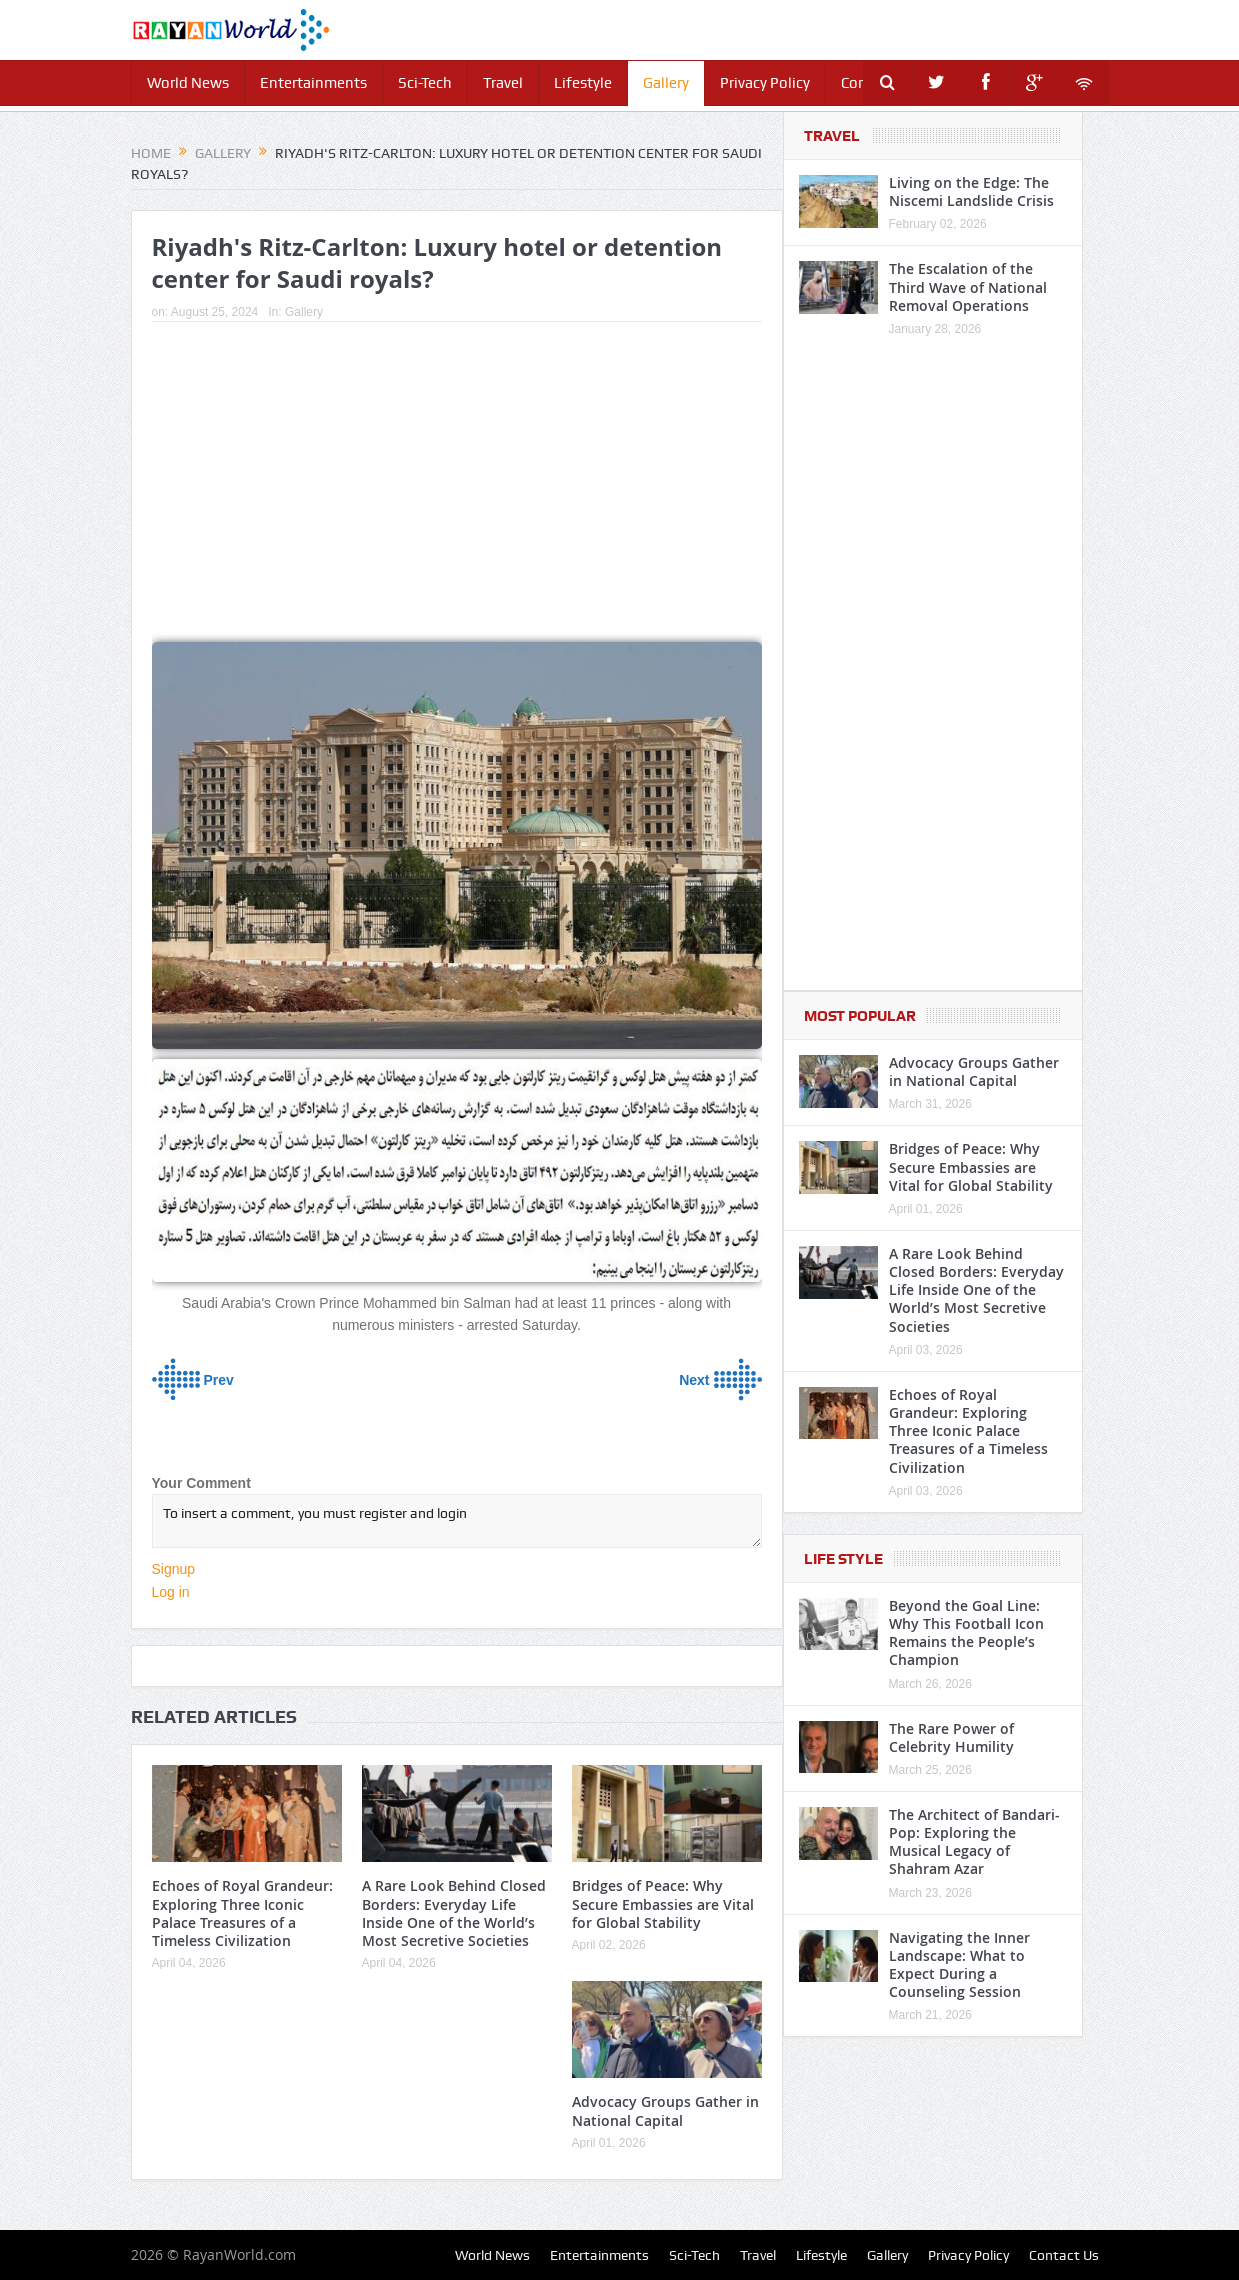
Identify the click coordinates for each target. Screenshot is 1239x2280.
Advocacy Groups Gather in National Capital (665, 2110)
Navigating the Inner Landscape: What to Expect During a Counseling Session (959, 1965)
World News (188, 83)
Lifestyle (583, 83)
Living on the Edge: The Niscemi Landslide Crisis (971, 191)
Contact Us (1064, 2255)
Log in (171, 1592)
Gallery (666, 83)
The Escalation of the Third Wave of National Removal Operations (968, 286)
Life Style (843, 1559)
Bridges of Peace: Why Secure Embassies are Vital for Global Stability (663, 1903)
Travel (503, 83)
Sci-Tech (425, 83)
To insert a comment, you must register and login (457, 1521)
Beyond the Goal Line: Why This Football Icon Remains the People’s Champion (966, 1633)
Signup (174, 1569)
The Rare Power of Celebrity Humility (951, 1737)
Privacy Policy (765, 83)
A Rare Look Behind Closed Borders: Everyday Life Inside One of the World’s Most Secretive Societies (454, 1913)
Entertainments (313, 83)
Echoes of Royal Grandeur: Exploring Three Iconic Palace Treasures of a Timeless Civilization (242, 1913)
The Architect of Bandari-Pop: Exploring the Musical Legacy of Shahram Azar (974, 1842)
